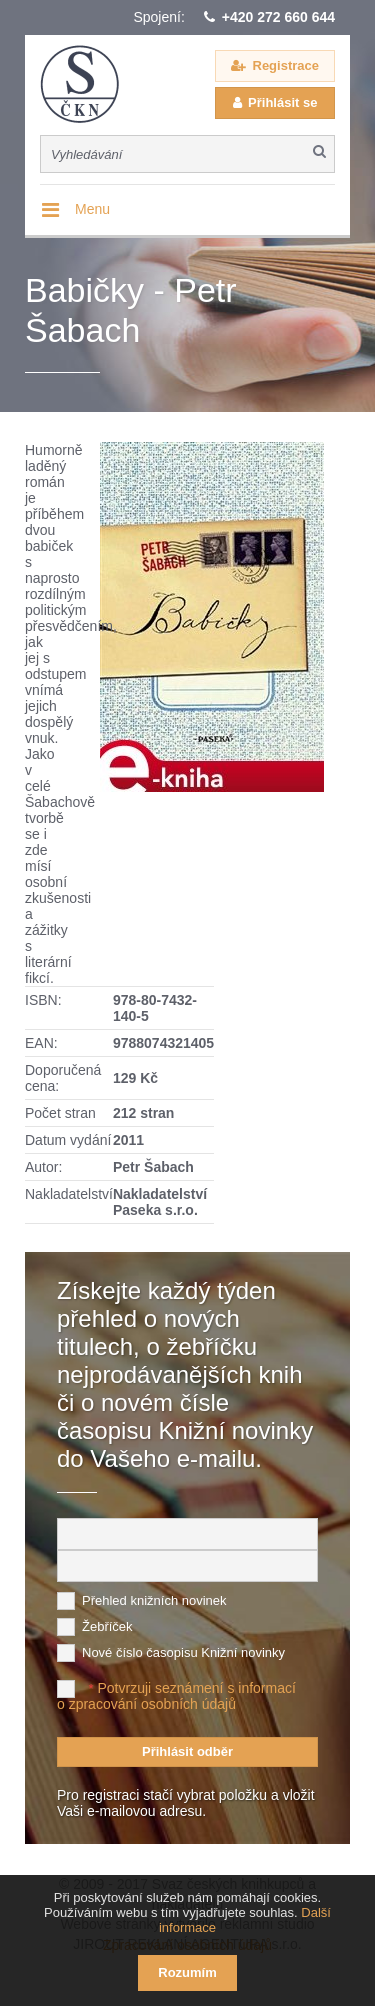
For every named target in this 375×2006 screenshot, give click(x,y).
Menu (92, 209)
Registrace (286, 65)
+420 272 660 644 (278, 17)
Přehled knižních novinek (154, 1600)
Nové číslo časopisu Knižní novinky (183, 1652)
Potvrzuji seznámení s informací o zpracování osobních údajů (176, 1696)
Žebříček (107, 1626)
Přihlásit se (282, 102)
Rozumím (187, 1972)
